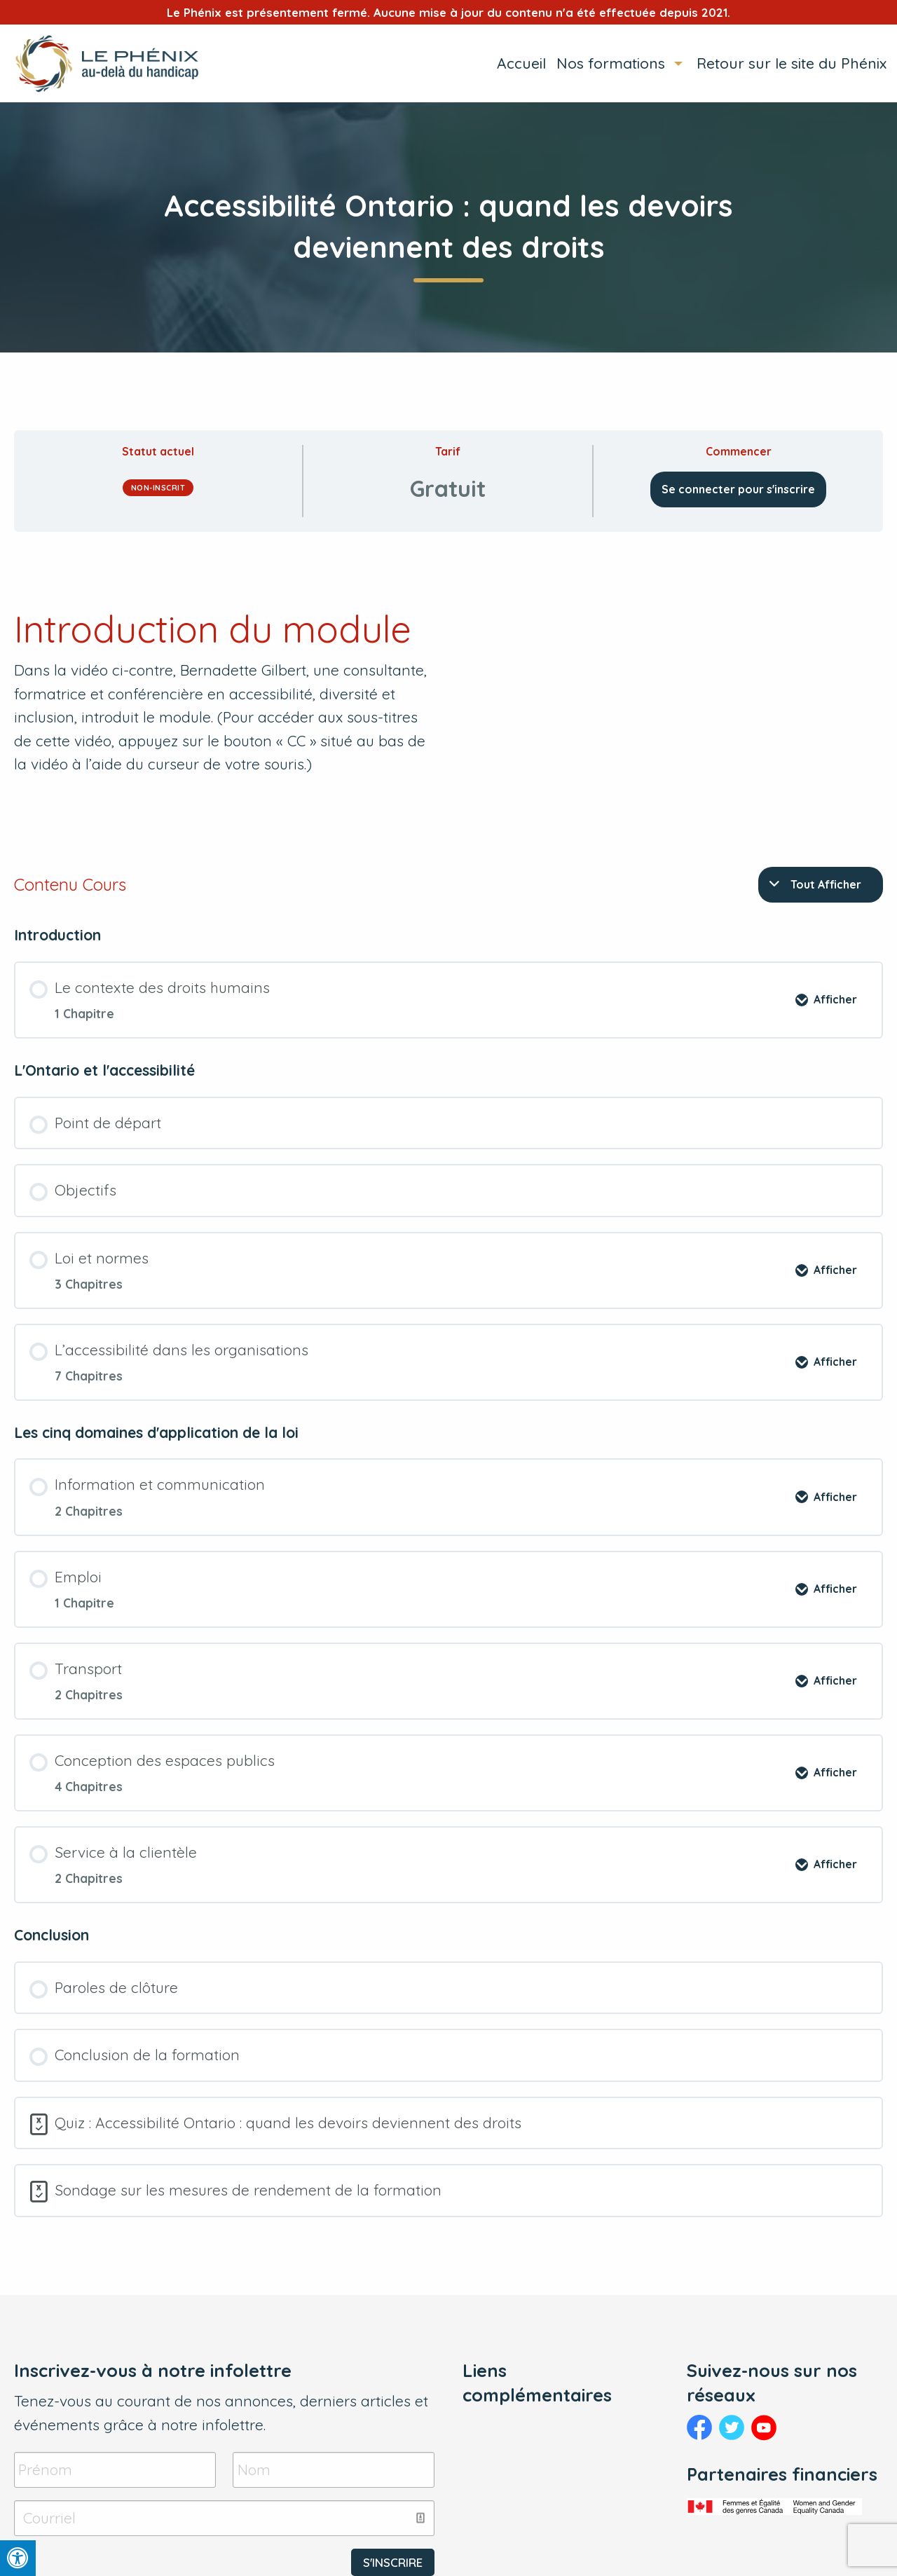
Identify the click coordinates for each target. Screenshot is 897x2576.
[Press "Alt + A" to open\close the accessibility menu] (18, 2558)
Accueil (521, 63)
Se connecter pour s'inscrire (738, 489)
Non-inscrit (158, 488)
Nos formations (610, 63)
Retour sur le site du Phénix (791, 63)
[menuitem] (516, 63)
